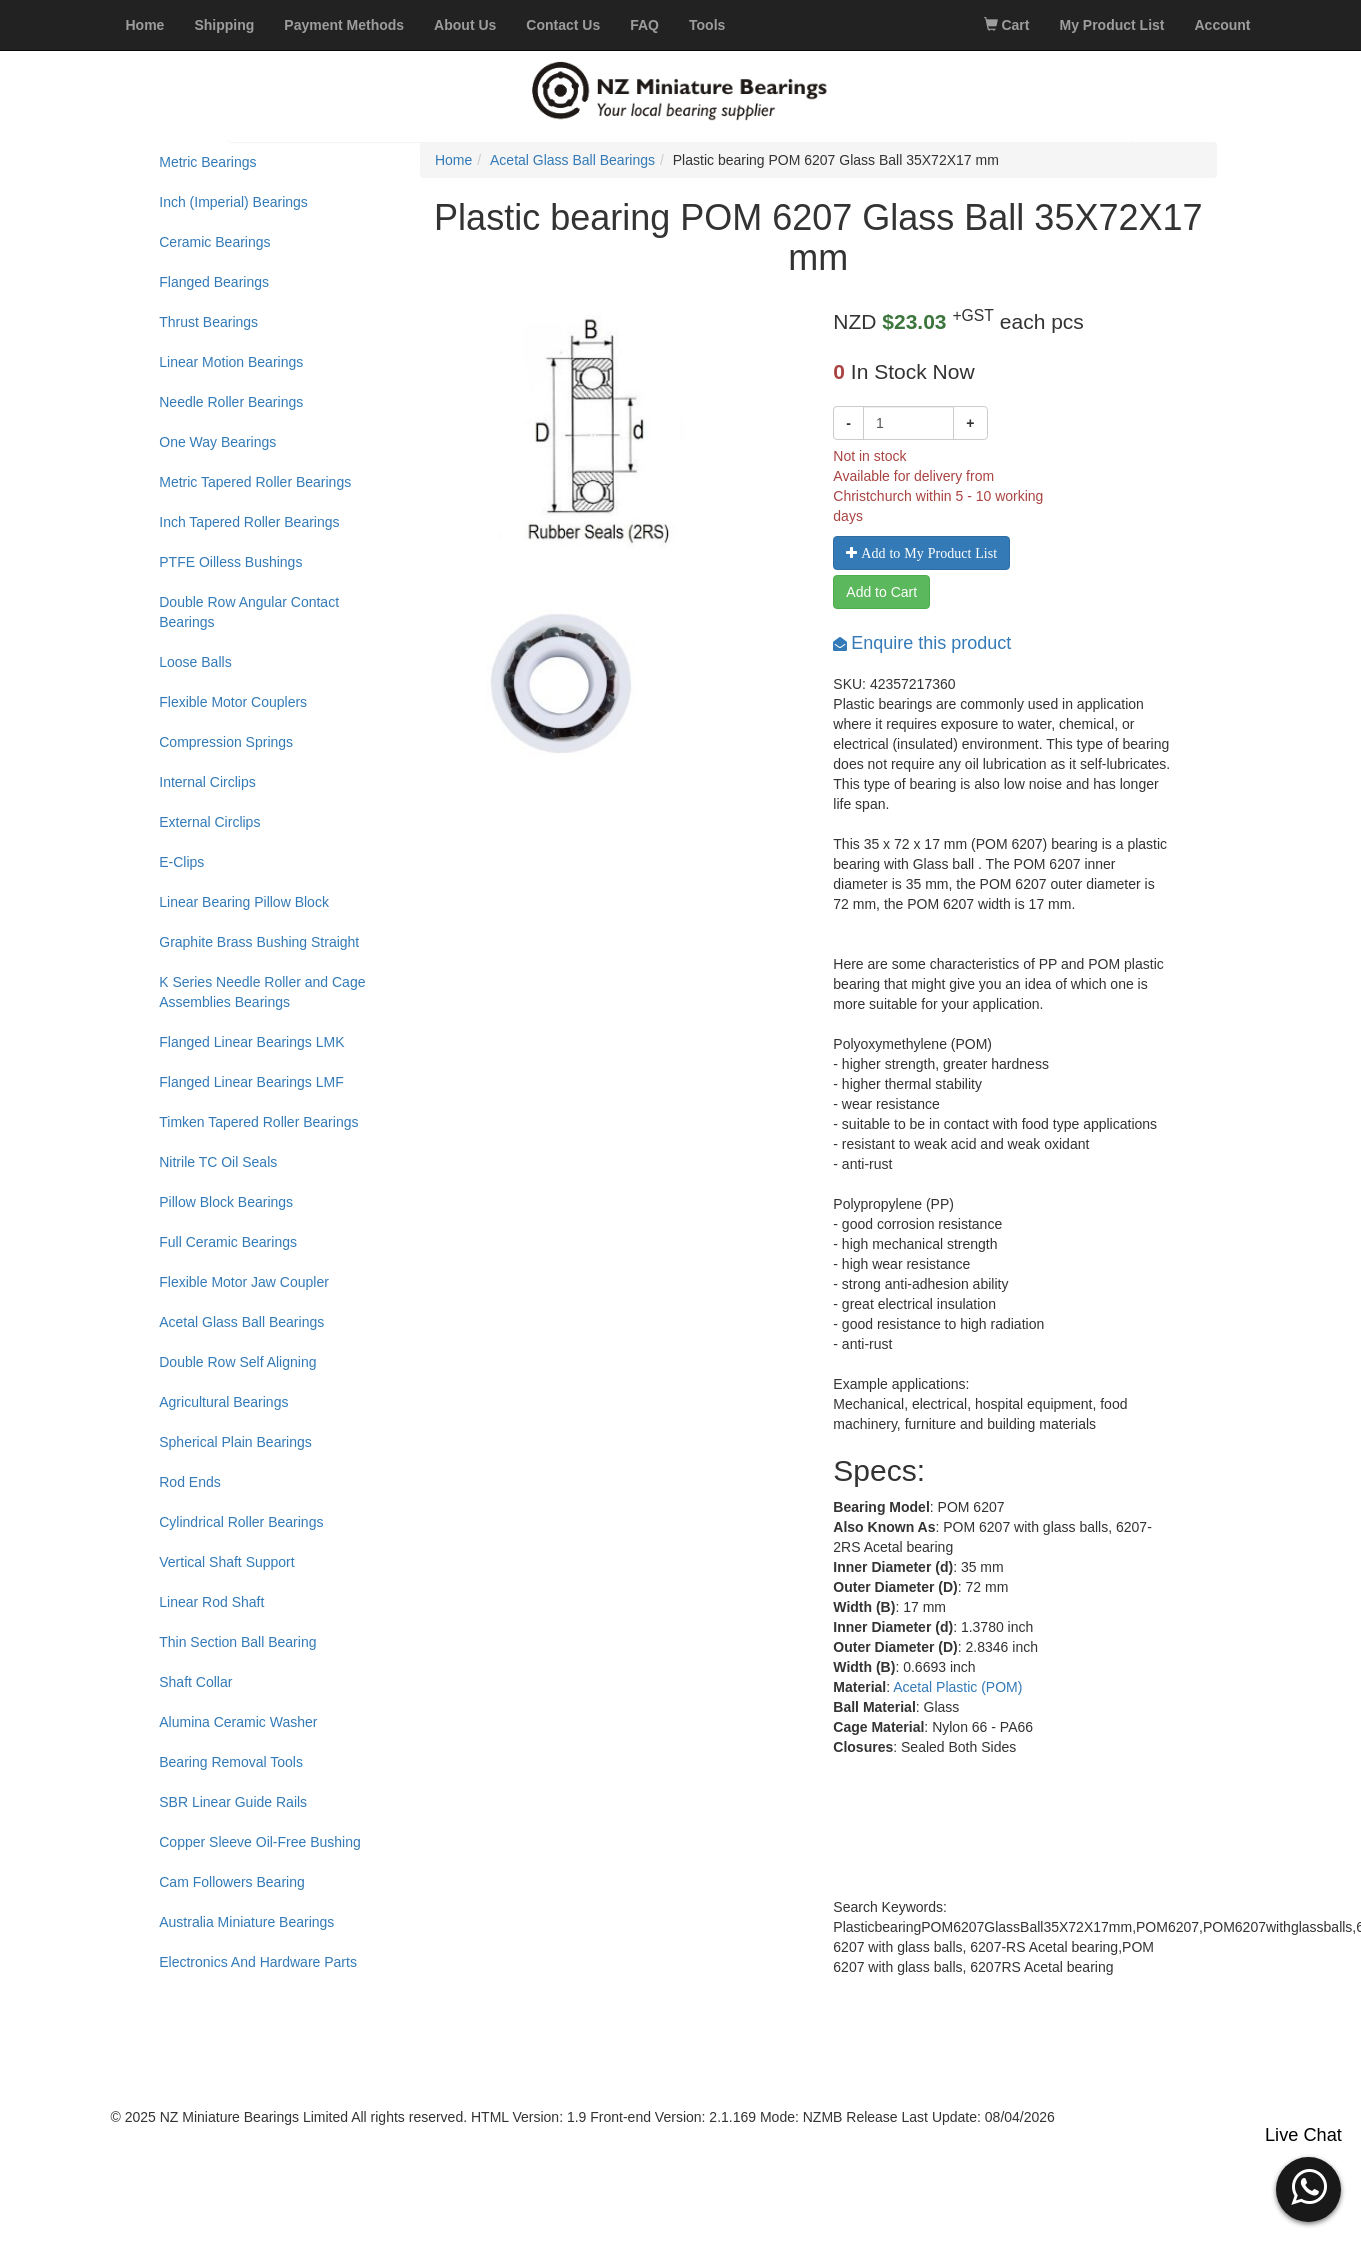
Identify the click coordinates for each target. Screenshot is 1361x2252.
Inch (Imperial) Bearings (233, 202)
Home (453, 160)
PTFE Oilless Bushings (230, 562)
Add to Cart (881, 592)
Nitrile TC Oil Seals (218, 1162)
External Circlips (209, 822)
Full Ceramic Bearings (228, 1242)
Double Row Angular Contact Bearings (249, 612)
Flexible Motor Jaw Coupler (244, 1282)
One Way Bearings (217, 442)
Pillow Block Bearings (226, 1202)
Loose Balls (195, 662)
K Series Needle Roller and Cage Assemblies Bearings (262, 992)
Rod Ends (189, 1482)
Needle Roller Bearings (231, 402)
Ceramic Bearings (214, 242)
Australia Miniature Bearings (246, 1922)
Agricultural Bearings (223, 1402)
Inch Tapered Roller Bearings (249, 522)
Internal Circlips (207, 782)
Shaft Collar (195, 1682)
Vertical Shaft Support (226, 1562)
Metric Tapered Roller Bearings (255, 482)
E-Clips (181, 862)
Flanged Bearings (214, 282)
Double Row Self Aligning (237, 1362)
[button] (1308, 2187)
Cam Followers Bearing (232, 1882)
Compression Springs (226, 742)
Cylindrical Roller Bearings (241, 1522)
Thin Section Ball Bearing (237, 1642)
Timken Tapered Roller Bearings (258, 1122)
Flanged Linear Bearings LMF (251, 1082)
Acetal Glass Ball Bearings (241, 1322)
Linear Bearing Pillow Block (244, 902)
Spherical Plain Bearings (235, 1442)
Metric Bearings (207, 162)
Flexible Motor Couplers (233, 702)
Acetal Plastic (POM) (957, 1687)
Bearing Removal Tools (231, 1762)
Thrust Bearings (208, 322)
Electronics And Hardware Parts (258, 1962)
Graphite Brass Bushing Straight (259, 942)
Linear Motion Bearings (231, 362)
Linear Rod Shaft (211, 1602)
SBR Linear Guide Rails (233, 1802)
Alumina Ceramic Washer (238, 1722)
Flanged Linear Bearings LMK (251, 1042)
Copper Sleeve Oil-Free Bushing (260, 1842)
